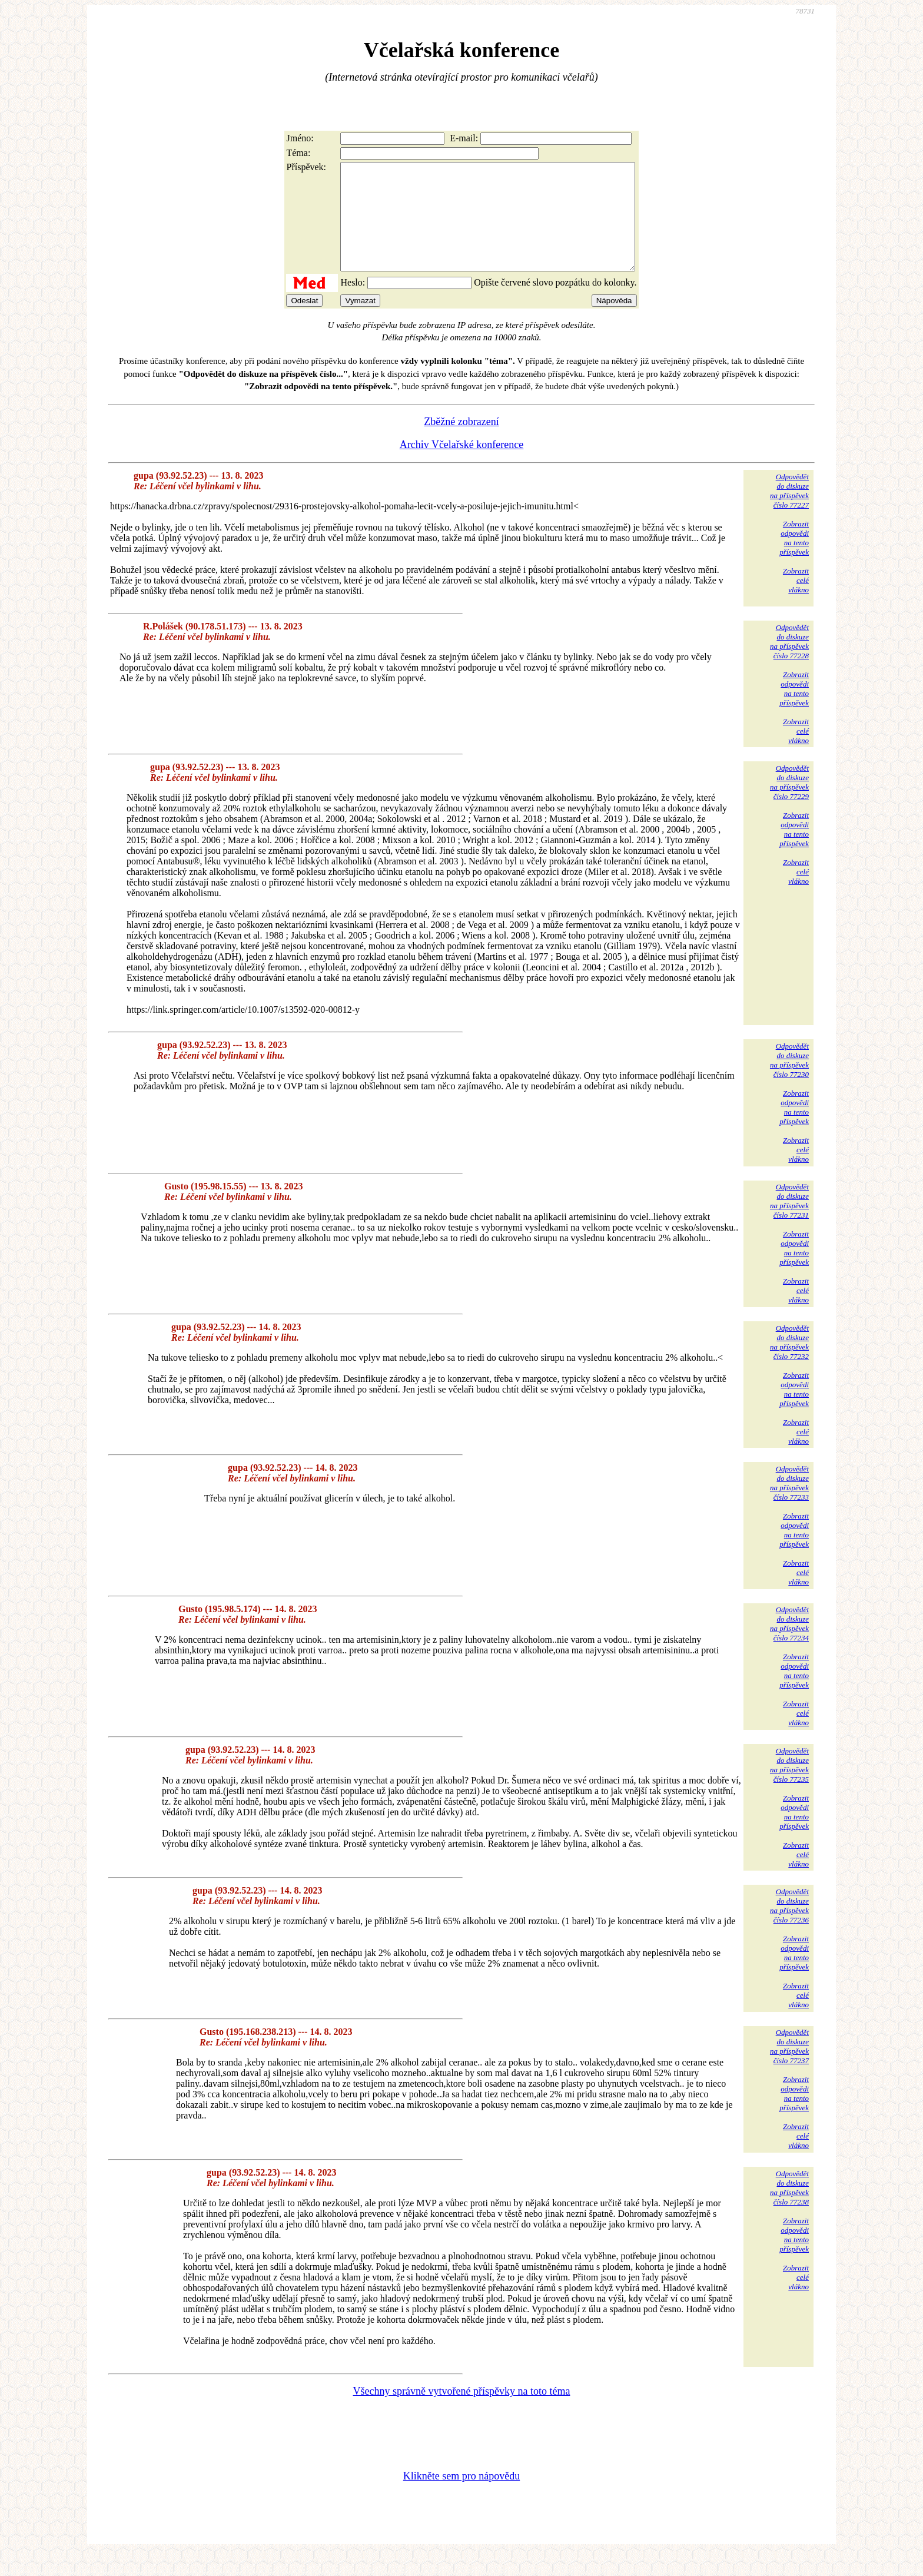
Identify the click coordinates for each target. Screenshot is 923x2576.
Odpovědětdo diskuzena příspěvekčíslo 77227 (789, 512)
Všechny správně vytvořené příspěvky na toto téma (461, 2412)
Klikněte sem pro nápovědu (461, 2497)
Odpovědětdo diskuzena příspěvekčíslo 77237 (789, 2067)
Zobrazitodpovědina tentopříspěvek (794, 559)
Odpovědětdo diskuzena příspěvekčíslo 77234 (789, 1644)
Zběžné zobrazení (461, 443)
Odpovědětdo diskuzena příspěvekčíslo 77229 (789, 803)
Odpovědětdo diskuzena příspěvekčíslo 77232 (789, 1363)
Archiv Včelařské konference (462, 466)
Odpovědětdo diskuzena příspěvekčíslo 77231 (789, 1222)
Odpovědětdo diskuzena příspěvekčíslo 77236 (789, 1926)
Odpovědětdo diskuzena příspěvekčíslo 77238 (789, 2208)
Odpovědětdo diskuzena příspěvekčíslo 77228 (789, 662)
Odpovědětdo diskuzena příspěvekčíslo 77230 (789, 1081)
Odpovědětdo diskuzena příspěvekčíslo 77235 (789, 1786)
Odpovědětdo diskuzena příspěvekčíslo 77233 (789, 1504)
